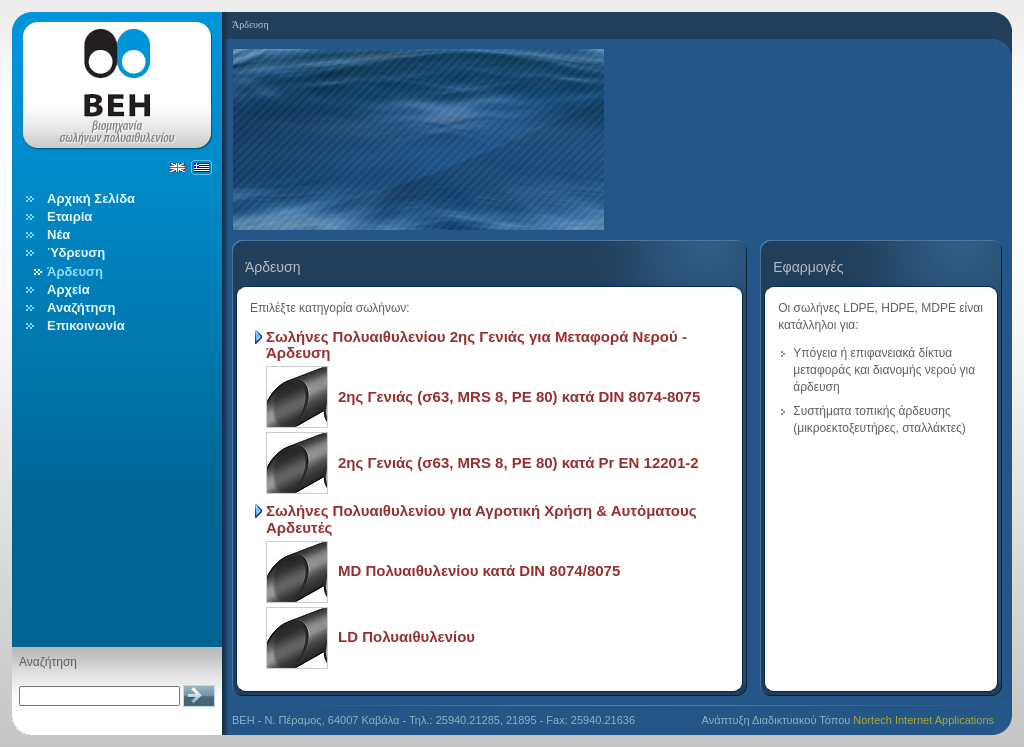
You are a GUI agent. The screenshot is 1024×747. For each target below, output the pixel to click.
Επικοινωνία (86, 325)
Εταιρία (69, 216)
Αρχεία (68, 289)
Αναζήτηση (81, 307)
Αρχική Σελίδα (91, 198)
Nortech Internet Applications (923, 720)
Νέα (58, 234)
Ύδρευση (76, 252)
